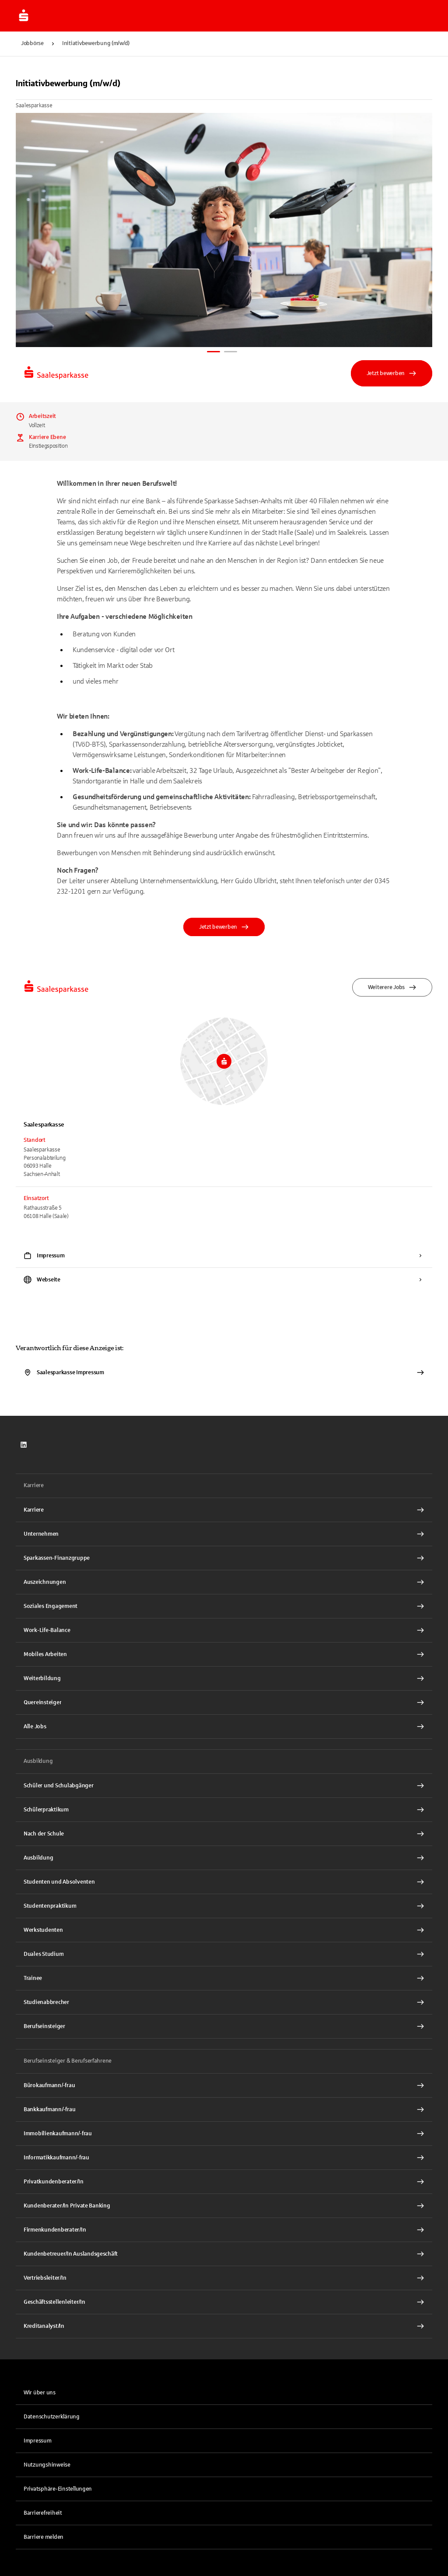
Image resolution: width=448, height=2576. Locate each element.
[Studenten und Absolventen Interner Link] (224, 1882)
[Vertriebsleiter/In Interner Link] (224, 2278)
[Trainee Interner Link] (224, 1978)
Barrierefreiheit (43, 2513)
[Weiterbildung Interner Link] (224, 1678)
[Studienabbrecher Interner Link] (224, 2002)
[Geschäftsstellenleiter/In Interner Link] (224, 2302)
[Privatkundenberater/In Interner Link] (224, 2181)
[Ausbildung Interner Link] (224, 1858)
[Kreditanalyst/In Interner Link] (224, 2326)
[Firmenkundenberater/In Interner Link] (224, 2230)
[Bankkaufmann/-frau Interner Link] (224, 2109)
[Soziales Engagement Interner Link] (224, 1606)
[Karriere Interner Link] (224, 1510)
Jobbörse (32, 43)
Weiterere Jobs (392, 987)
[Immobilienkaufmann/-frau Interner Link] (224, 2133)
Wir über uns (40, 2393)
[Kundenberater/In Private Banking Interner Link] (224, 2206)
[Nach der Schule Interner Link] (224, 1834)
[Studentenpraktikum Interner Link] (224, 1906)
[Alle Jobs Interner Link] (224, 1726)
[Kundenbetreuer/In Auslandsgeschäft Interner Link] (224, 2254)
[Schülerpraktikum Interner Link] (224, 1809)
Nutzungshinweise (47, 2465)
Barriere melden (43, 2537)
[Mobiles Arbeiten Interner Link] (224, 1654)
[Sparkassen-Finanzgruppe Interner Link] (224, 1558)
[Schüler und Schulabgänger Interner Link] (224, 1785)
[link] (24, 1445)
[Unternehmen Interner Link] (224, 1534)
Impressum (38, 2441)
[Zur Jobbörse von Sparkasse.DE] (24, 16)
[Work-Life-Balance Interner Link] (224, 1630)
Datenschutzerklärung (52, 2417)
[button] (224, 2489)
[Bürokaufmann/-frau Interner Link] (224, 2085)
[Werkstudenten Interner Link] (224, 1930)
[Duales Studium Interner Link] (224, 1954)
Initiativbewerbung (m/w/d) (96, 43)
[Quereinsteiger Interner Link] (224, 1702)
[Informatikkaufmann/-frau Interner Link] (224, 2157)
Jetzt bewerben (391, 373)
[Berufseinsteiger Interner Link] (224, 2026)
